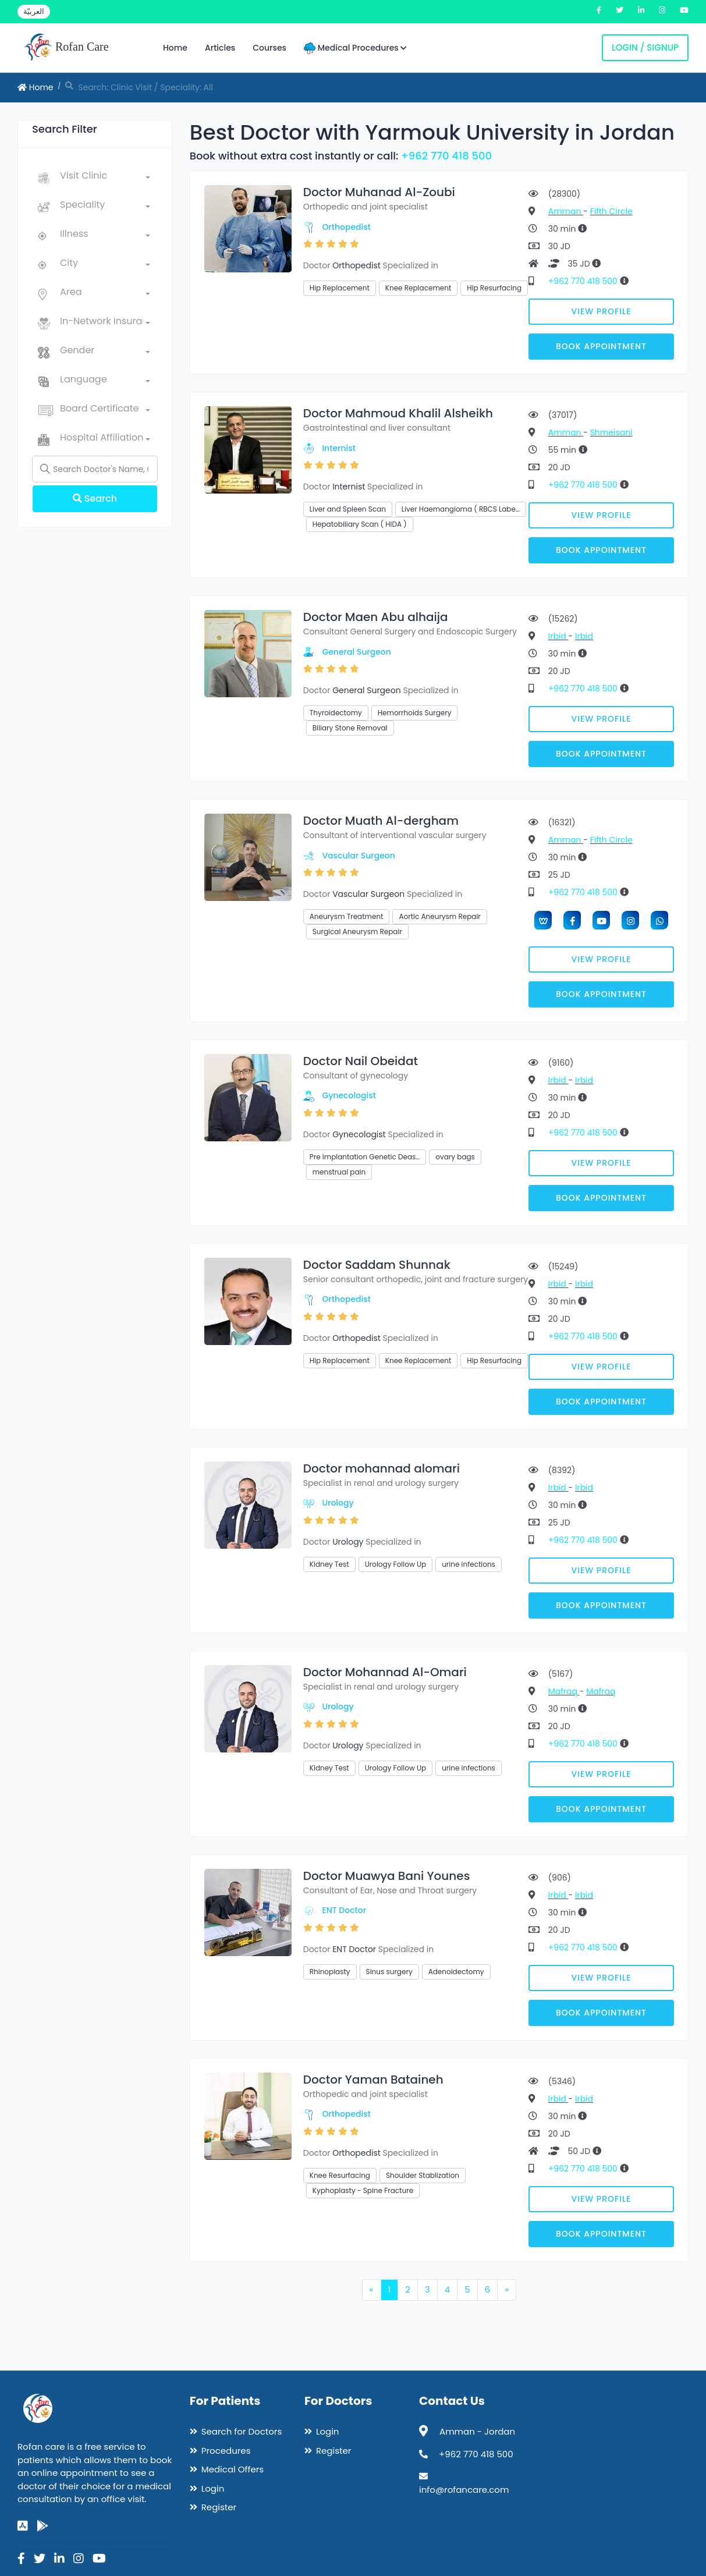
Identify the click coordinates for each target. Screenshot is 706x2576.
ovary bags (455, 1157)
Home (175, 48)
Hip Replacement (340, 288)
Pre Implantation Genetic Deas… (365, 1157)
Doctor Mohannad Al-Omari (385, 1672)
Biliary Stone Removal (350, 728)
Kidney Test (329, 1564)
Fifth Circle (611, 211)
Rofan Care (66, 47)
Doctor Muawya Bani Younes (386, 1876)
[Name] (95, 469)
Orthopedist (346, 227)
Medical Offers (232, 2469)
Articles (220, 48)
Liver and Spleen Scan (348, 509)
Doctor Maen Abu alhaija (375, 617)
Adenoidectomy (456, 1972)
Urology (337, 1503)
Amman (565, 211)
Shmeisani (611, 432)
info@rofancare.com (464, 2489)
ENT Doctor (344, 1910)
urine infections (468, 1564)
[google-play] (42, 2526)
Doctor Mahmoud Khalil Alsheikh (398, 413)
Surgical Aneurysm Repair (357, 931)
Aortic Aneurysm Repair (439, 916)
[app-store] (22, 2526)
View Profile (602, 311)
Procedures (226, 2450)
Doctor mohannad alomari (381, 1468)
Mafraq (564, 1691)
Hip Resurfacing (494, 288)
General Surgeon (356, 652)
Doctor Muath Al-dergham (381, 820)
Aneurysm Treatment (347, 916)
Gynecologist (349, 1095)
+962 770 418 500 (446, 155)
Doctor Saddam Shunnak (376, 1265)
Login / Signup (645, 47)
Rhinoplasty (330, 1972)
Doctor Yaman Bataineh (373, 2079)
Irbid (558, 636)
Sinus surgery (389, 1972)
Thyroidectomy (336, 713)
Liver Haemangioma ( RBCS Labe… (461, 509)
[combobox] (105, 178)
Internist (338, 448)
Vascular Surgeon (358, 855)
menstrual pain (339, 1172)
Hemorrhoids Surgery (415, 713)
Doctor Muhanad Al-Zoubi (379, 192)
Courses (269, 48)
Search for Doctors (241, 2431)
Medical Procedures (355, 48)
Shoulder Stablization (422, 2175)
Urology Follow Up (396, 1564)
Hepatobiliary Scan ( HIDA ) (360, 524)
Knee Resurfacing (340, 2175)
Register (218, 2507)
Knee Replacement (418, 288)
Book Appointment (601, 346)
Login (213, 2488)
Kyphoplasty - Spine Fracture (363, 2190)
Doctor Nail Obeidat (360, 1061)
